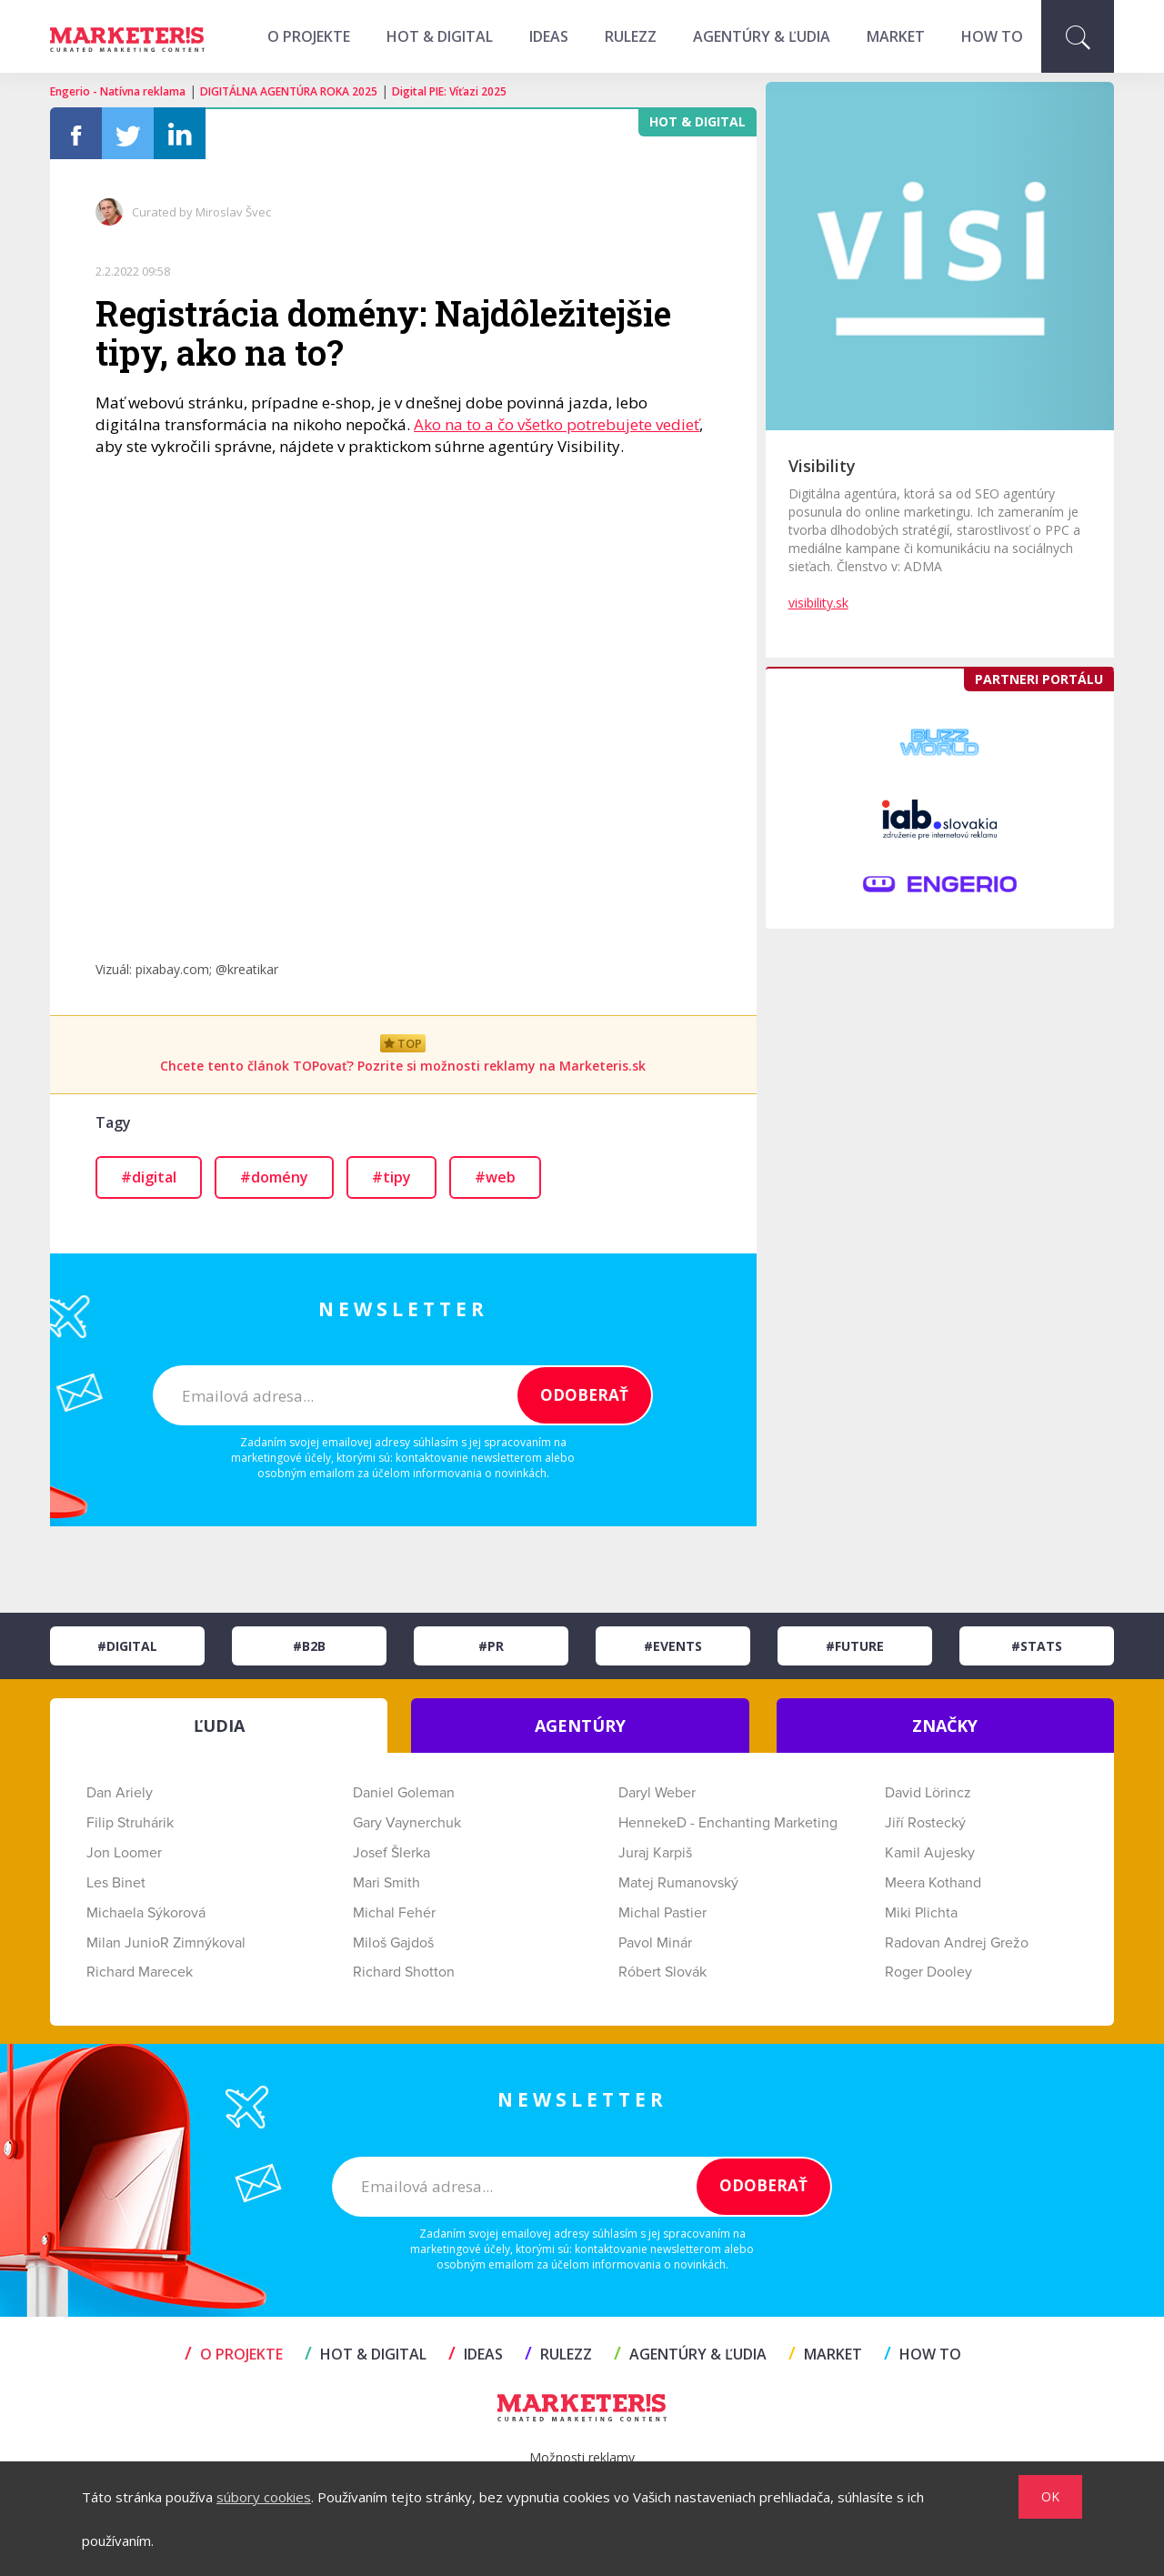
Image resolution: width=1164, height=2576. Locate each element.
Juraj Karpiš (655, 1853)
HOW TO (992, 36)
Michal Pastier (662, 1913)
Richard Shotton (404, 1972)
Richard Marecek (139, 1972)
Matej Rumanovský (678, 1883)
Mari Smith (386, 1883)
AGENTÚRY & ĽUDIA (761, 36)
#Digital (127, 1646)
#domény (274, 1177)
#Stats (1036, 1646)
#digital (148, 1177)
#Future (855, 1646)
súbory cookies (263, 2497)
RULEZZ (631, 36)
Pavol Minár (655, 1943)
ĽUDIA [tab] (219, 1725)
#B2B (309, 1646)
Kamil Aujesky (930, 1853)
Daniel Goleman (404, 1793)
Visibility (822, 466)
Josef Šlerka (391, 1853)
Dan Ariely (119, 1793)
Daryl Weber (657, 1793)
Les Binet (116, 1883)
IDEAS (548, 36)
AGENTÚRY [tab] (580, 1725)
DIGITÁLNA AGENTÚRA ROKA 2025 (288, 91)
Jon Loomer (124, 1853)
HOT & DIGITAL (439, 36)
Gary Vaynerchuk (407, 1823)
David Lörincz (928, 1793)
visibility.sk (818, 602)
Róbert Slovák (662, 1972)
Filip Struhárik (130, 1823)
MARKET (896, 36)
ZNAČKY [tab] (945, 1725)
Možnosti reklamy (582, 2457)
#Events (673, 1646)
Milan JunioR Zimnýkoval (166, 1943)
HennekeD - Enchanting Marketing (728, 1823)
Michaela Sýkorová (146, 1913)
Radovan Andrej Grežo (957, 1943)
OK (1050, 2496)
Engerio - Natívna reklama (118, 91)
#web (495, 1177)
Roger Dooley (928, 1972)
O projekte (308, 36)
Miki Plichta (921, 1913)
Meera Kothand (933, 1883)
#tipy (391, 1177)
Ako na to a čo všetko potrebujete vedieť (556, 424)
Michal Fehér (394, 1913)
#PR (491, 1646)
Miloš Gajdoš (393, 1943)
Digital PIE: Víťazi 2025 (449, 91)
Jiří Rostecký (925, 1823)
